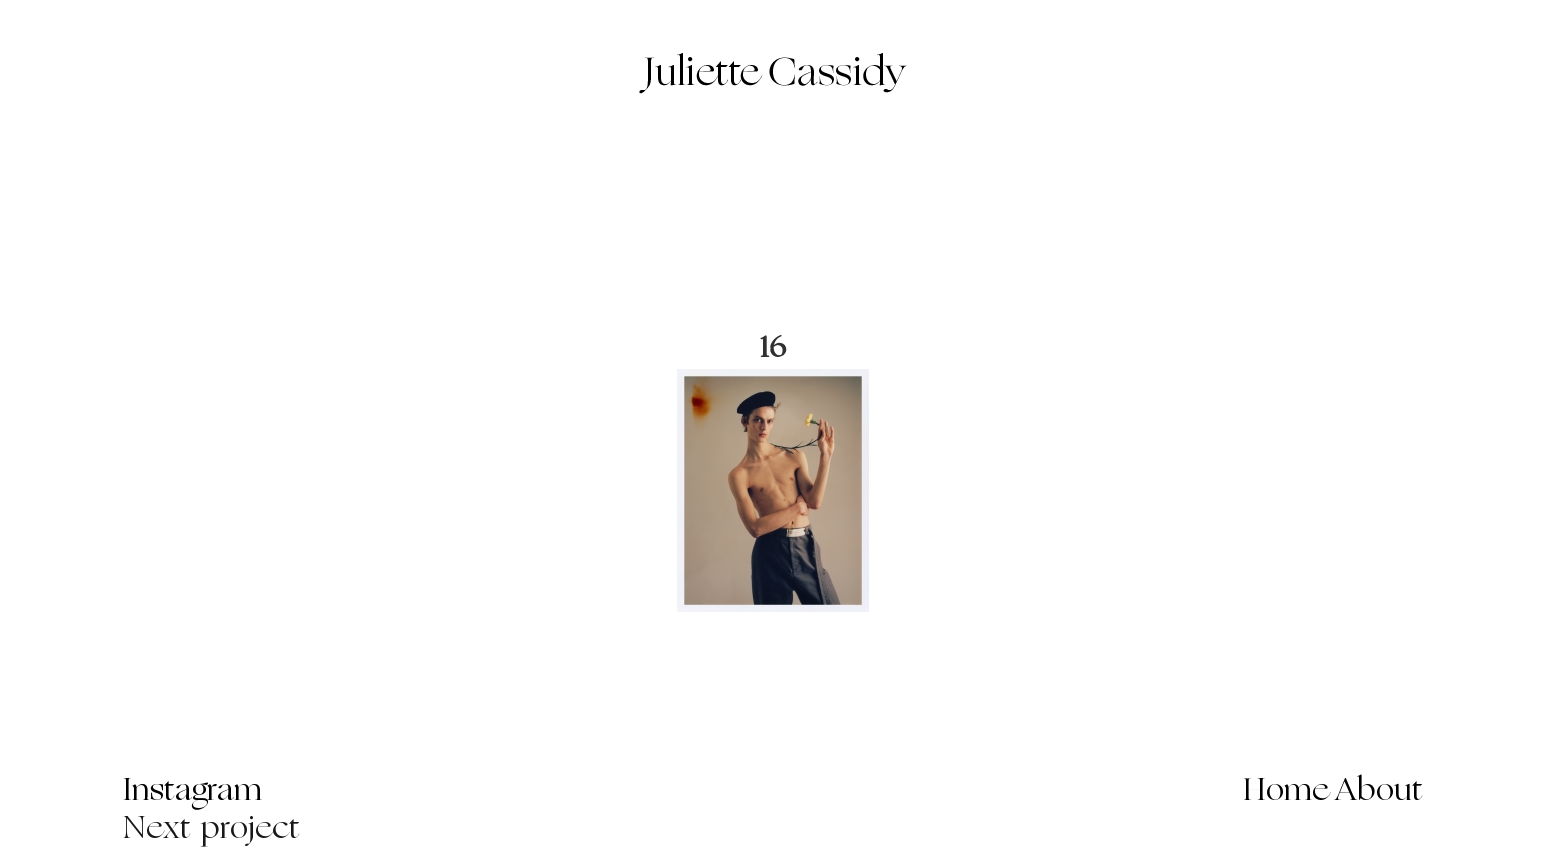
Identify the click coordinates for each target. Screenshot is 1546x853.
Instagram (192, 792)
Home (1286, 792)
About (1379, 792)
